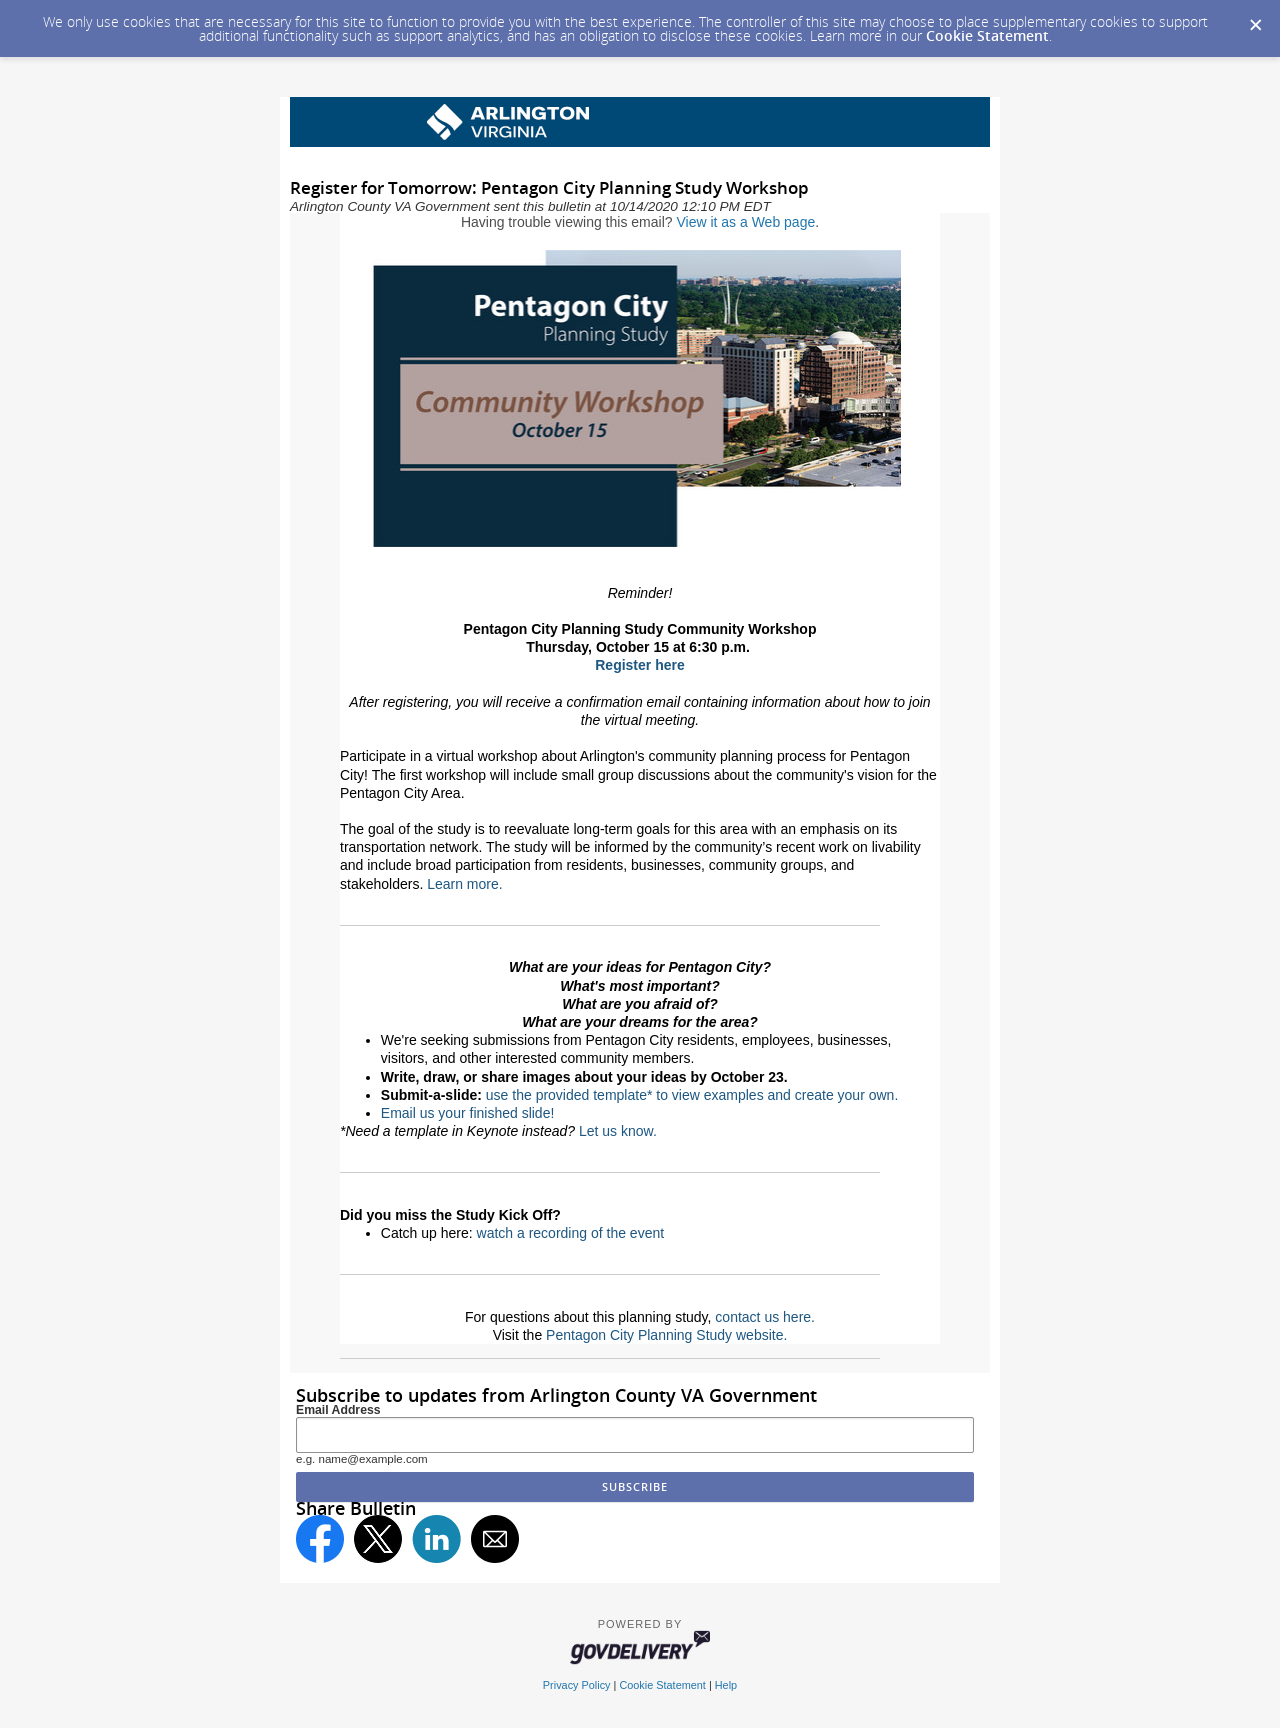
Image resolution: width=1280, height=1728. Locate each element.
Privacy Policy (577, 1685)
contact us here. (765, 1317)
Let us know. (618, 1131)
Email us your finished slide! (468, 1113)
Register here (639, 665)
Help (726, 1685)
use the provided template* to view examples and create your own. (692, 1095)
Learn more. (464, 884)
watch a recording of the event (571, 1233)
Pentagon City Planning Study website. (666, 1335)
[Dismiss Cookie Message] (1255, 19)
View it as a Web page (745, 222)
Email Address (338, 1410)
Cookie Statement (987, 35)
